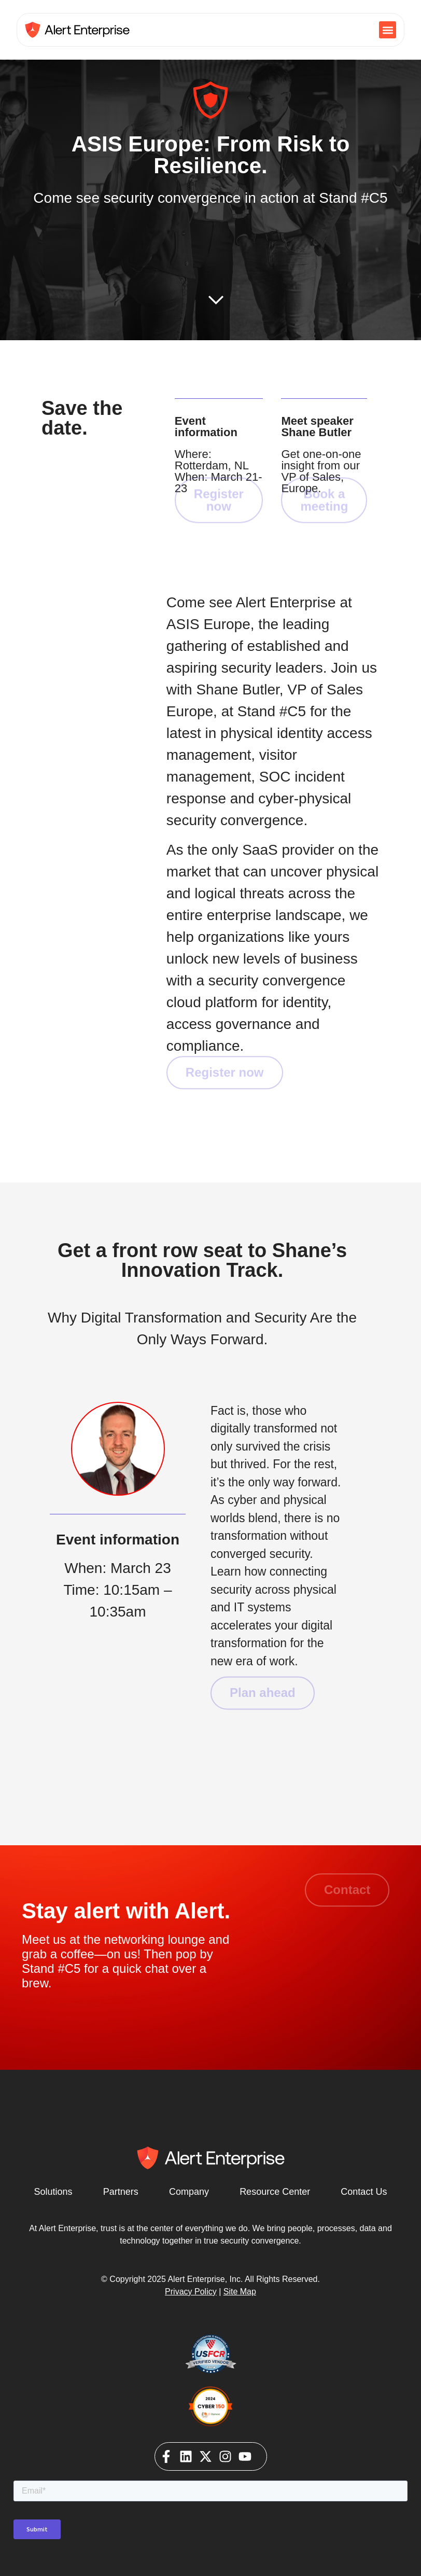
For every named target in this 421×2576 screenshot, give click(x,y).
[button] (387, 29)
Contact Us (364, 2192)
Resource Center (275, 2192)
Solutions (53, 2192)
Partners (120, 2192)
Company (189, 2192)
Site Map (239, 2291)
